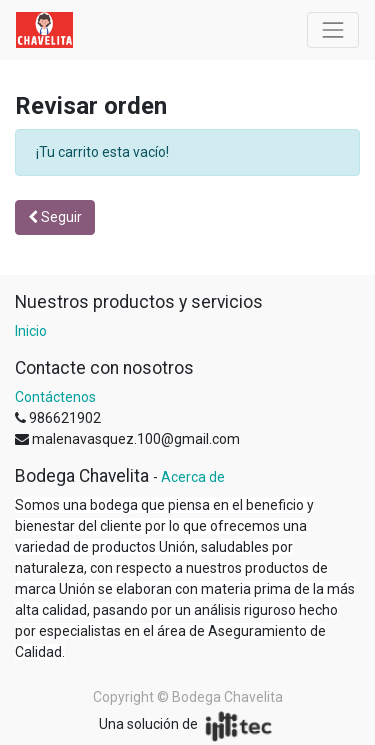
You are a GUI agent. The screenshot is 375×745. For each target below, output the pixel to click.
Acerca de (193, 477)
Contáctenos (55, 397)
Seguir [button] (55, 217)
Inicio (31, 331)
